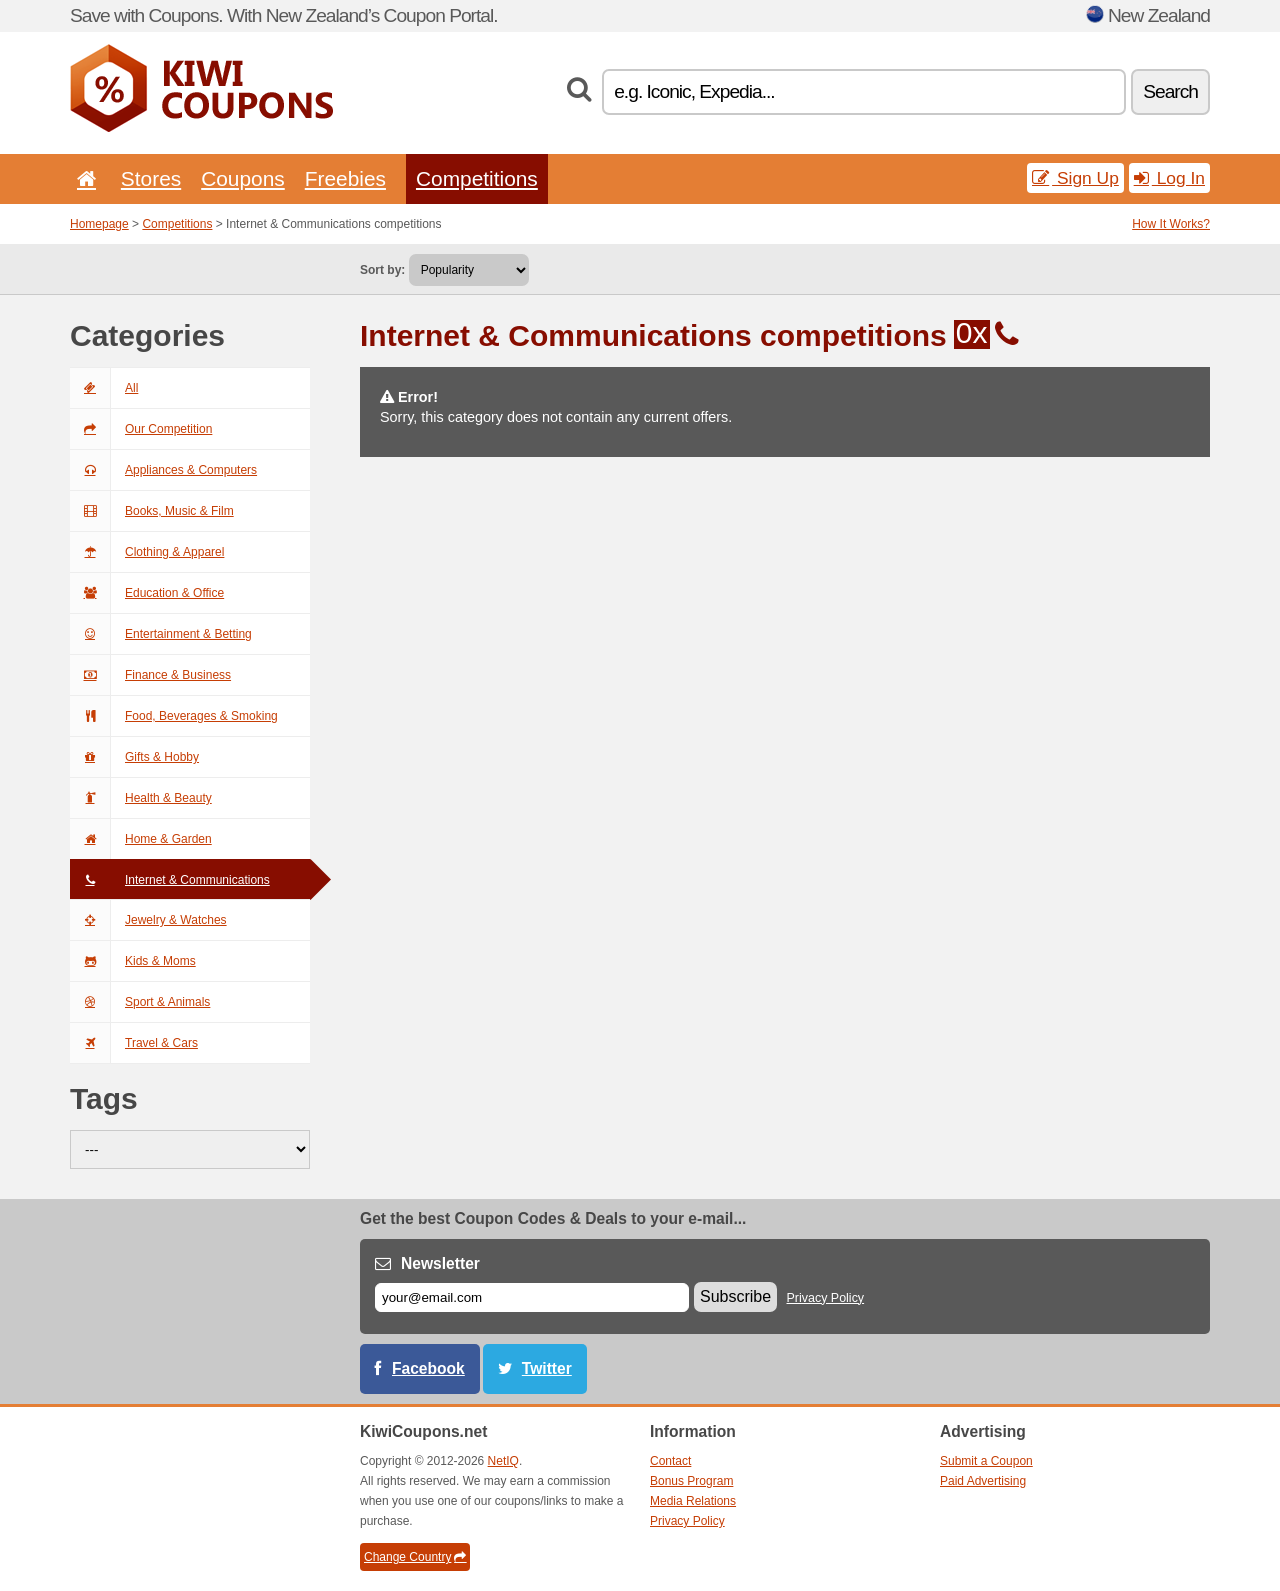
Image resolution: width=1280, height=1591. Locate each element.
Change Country (415, 1557)
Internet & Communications (170, 880)
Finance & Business (150, 675)
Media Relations (693, 1501)
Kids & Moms (133, 961)
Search (1170, 91)
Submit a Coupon (986, 1461)
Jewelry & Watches (148, 920)
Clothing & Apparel (147, 552)
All (104, 388)
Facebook (428, 1368)
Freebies (345, 178)
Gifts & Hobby (134, 757)
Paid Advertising (983, 1481)
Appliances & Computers (163, 470)
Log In (1169, 178)
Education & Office (147, 593)
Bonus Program (691, 1481)
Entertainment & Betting (161, 634)
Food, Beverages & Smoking (174, 716)
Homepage (99, 224)
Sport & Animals (140, 1002)
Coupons (243, 178)
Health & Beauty (141, 798)
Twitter (547, 1368)
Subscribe (735, 1296)
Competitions (477, 178)
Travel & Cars (134, 1043)
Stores (151, 178)
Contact (670, 1461)
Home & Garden (141, 839)
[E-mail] (532, 1297)
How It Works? (1171, 224)
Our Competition (141, 429)
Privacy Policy (826, 1298)
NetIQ (503, 1461)
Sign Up (1075, 178)
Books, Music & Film (152, 511)
